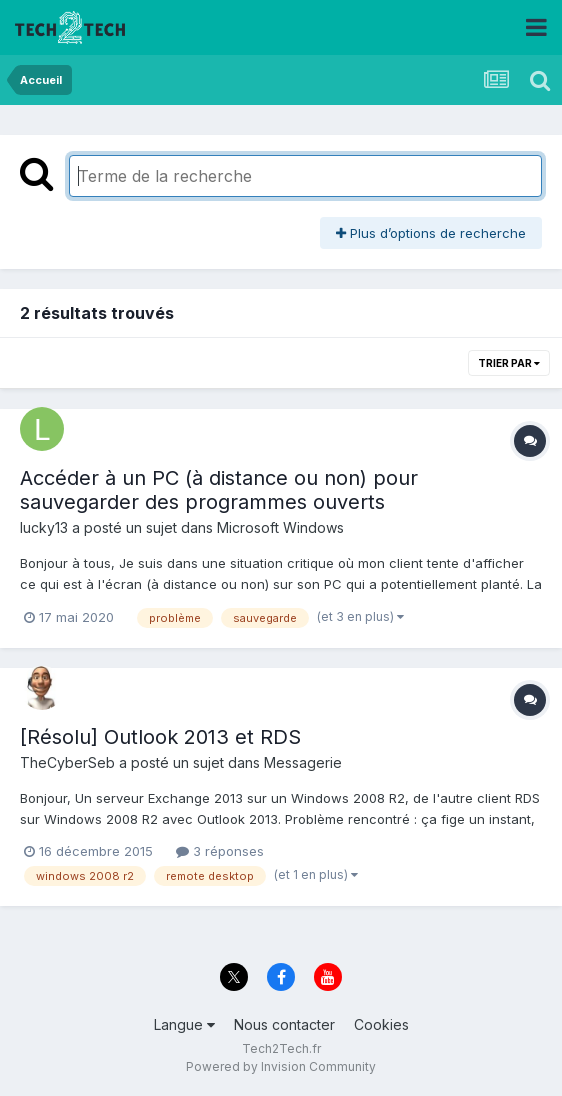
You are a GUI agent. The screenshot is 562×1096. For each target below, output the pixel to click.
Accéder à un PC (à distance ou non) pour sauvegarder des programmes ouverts (219, 490)
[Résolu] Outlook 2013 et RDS (160, 737)
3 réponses (220, 851)
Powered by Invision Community (281, 1066)
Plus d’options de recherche (431, 233)
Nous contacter (284, 1024)
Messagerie (303, 762)
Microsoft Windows (280, 527)
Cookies (381, 1024)
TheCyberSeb (67, 762)
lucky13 (44, 527)
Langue (184, 1024)
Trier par (509, 363)
